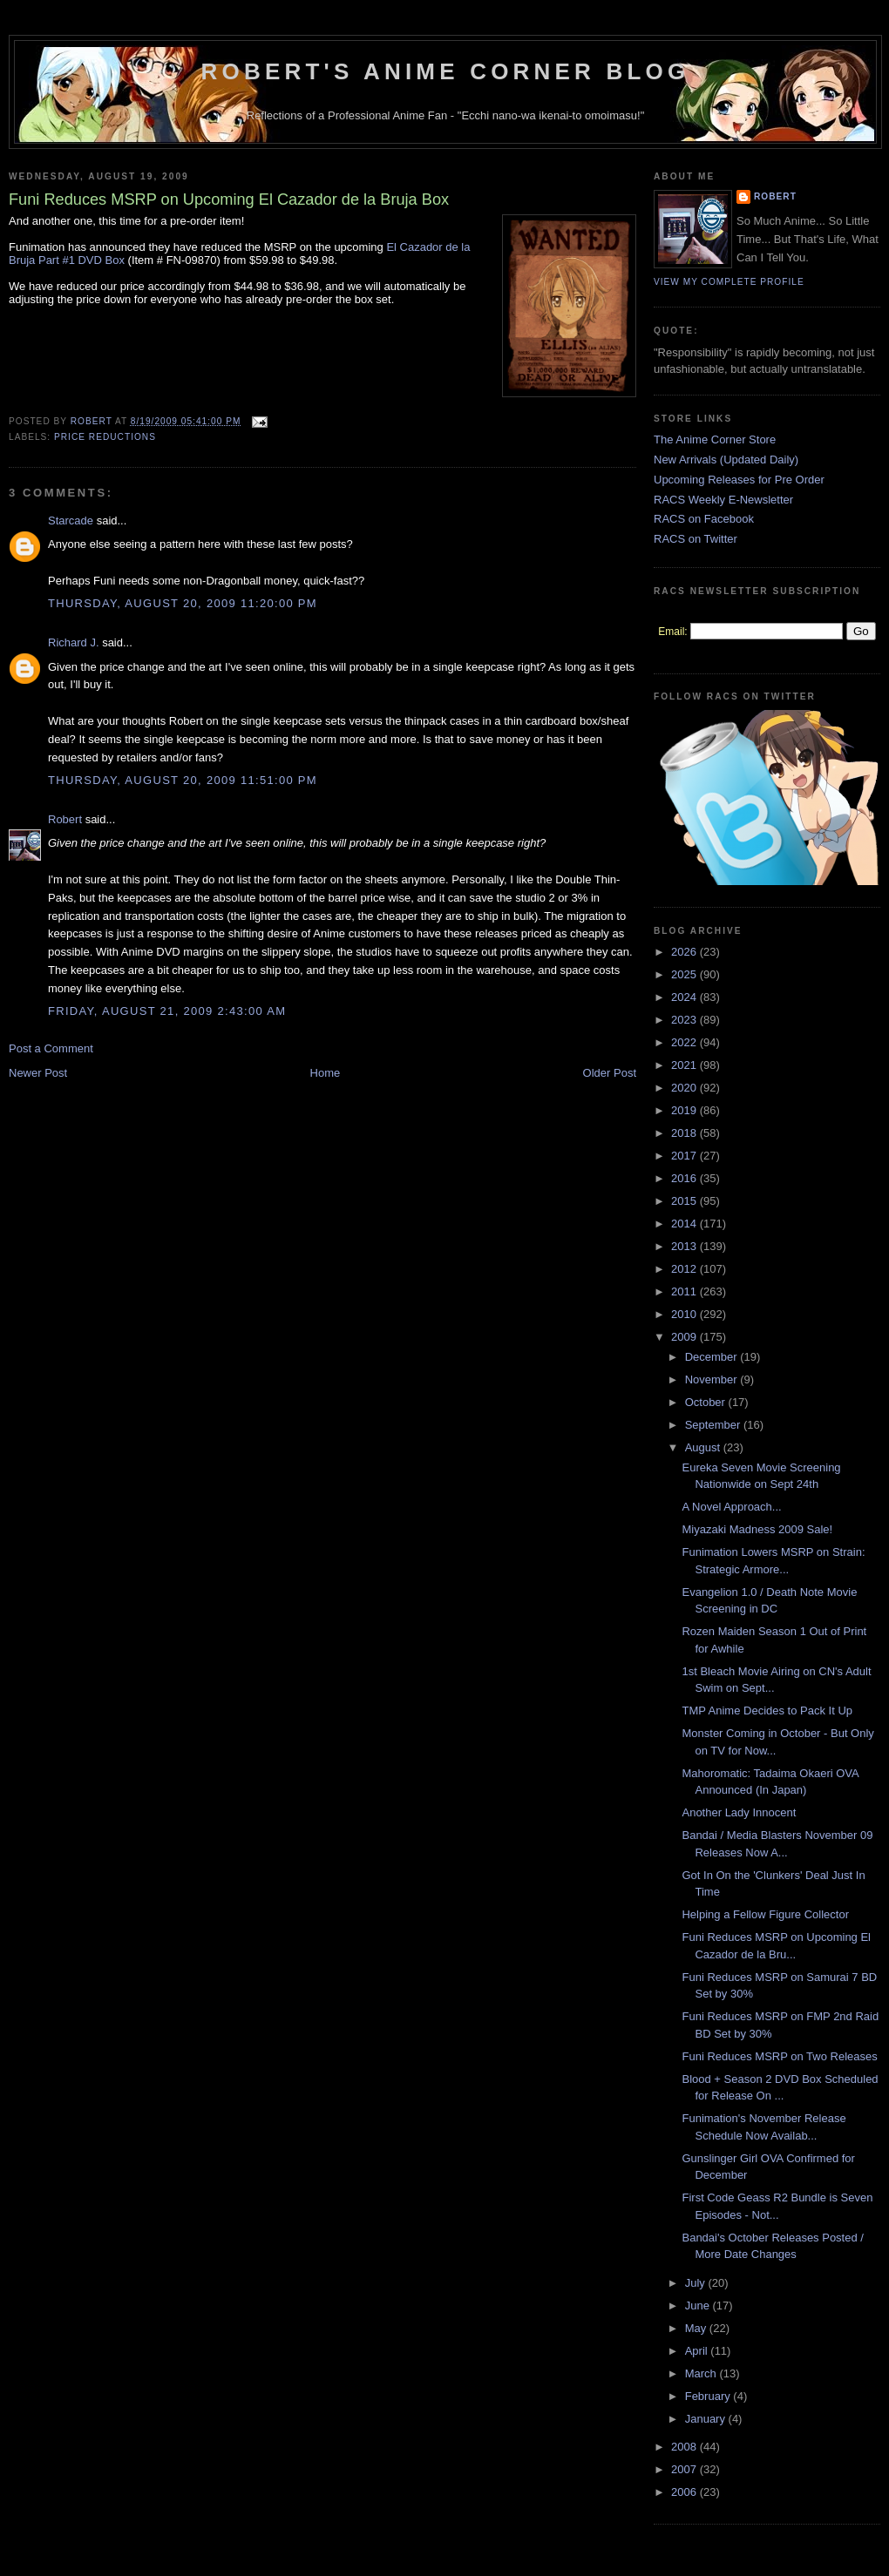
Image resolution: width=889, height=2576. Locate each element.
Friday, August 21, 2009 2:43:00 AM (167, 1011)
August (704, 1447)
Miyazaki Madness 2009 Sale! (757, 1529)
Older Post (609, 1072)
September (714, 1424)
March (702, 2373)
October (707, 1402)
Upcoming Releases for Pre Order (739, 479)
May (697, 2328)
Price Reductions (105, 437)
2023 (685, 1019)
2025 (685, 974)
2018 (685, 1132)
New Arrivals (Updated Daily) (726, 459)
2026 (685, 951)
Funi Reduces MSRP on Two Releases (779, 2056)
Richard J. (73, 642)
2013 (685, 1246)
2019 (685, 1110)
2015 (685, 1200)
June (699, 2305)
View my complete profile (729, 282)
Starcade (70, 520)
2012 (685, 1268)
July (697, 2282)
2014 (685, 1223)
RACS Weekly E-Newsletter (723, 499)
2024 (685, 997)
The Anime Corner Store (715, 439)
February (709, 2396)
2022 (685, 1042)
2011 (685, 1291)
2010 (685, 1314)
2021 (685, 1065)
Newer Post (38, 1072)
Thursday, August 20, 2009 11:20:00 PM (182, 603)
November (713, 1379)
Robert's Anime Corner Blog (445, 71)
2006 (685, 2491)
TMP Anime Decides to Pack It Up (767, 1710)
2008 (685, 2446)
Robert (65, 819)
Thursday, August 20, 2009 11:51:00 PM (182, 780)
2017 (685, 1155)
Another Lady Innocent (739, 1812)
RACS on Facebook (704, 518)
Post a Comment (51, 1048)
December (713, 1356)
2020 (685, 1087)
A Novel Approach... (731, 1506)
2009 (685, 1336)
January (707, 2418)
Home (325, 1072)
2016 (685, 1178)
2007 (685, 2469)
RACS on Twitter (695, 538)
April (698, 2350)
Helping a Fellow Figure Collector (765, 1914)
